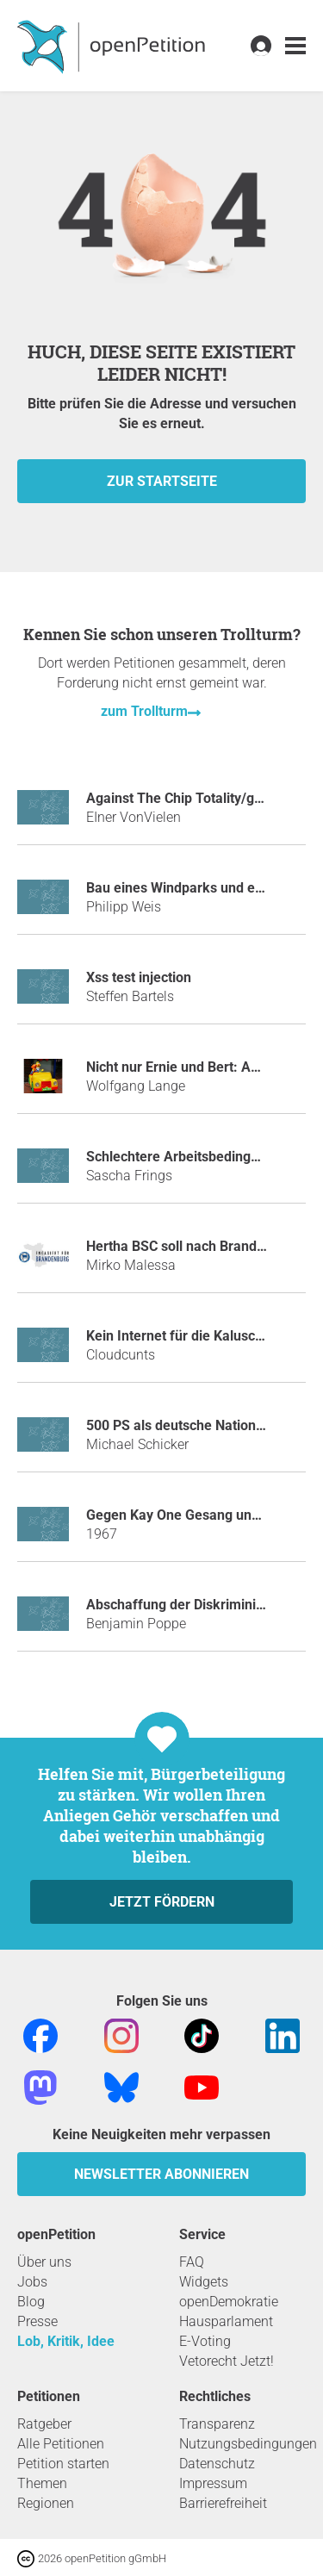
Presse (37, 2321)
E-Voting (205, 2341)
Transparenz (217, 2424)
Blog (31, 2301)
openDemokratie (228, 2301)
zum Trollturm (144, 711)
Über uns (44, 2262)
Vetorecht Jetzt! (226, 2361)
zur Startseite (162, 481)
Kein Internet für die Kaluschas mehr (200, 1336)
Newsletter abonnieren (161, 2174)
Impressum (213, 2483)
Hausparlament (226, 2321)
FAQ (191, 2262)
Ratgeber (44, 2424)
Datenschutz (217, 2463)
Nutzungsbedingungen (248, 2444)
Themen (42, 2483)
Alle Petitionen (60, 2444)
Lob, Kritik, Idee (66, 2341)
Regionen (45, 2503)
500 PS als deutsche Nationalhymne (197, 1425)
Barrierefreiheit (223, 2503)
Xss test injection (138, 977)
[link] (295, 46)
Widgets (203, 2282)
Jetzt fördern (161, 1902)
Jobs (32, 2282)
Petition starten (63, 2463)
